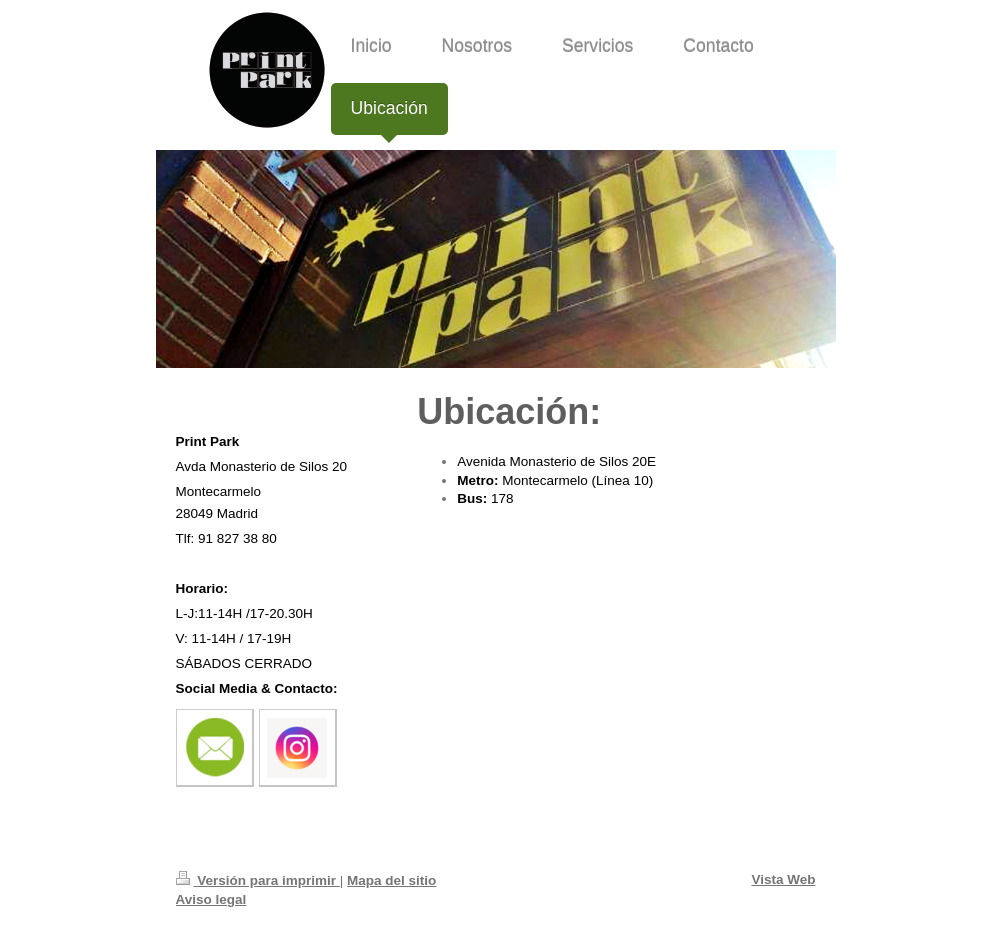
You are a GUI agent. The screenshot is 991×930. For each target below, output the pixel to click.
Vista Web (783, 879)
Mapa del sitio (391, 880)
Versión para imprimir (258, 880)
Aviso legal (211, 899)
